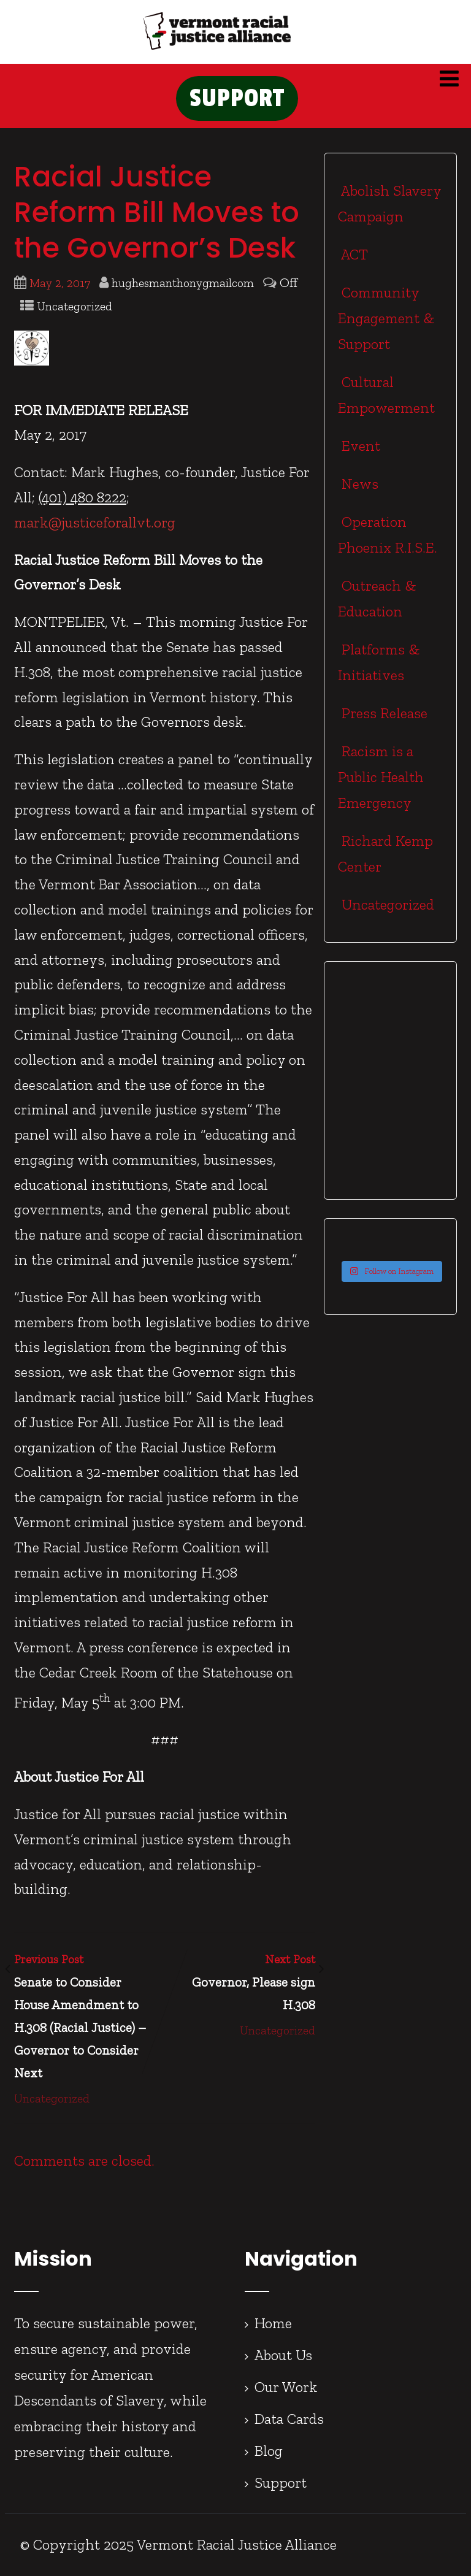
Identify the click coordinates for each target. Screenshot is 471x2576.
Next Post (240, 1984)
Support (281, 2482)
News (358, 484)
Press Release (382, 713)
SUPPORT (237, 98)
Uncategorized (74, 306)
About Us (283, 2355)
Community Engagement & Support (386, 318)
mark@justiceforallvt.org (94, 522)
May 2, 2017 (59, 283)
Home (273, 2323)
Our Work (286, 2387)
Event (359, 445)
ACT (353, 254)
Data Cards (289, 2419)
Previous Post (89, 2018)
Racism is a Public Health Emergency (381, 776)
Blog (269, 2450)
